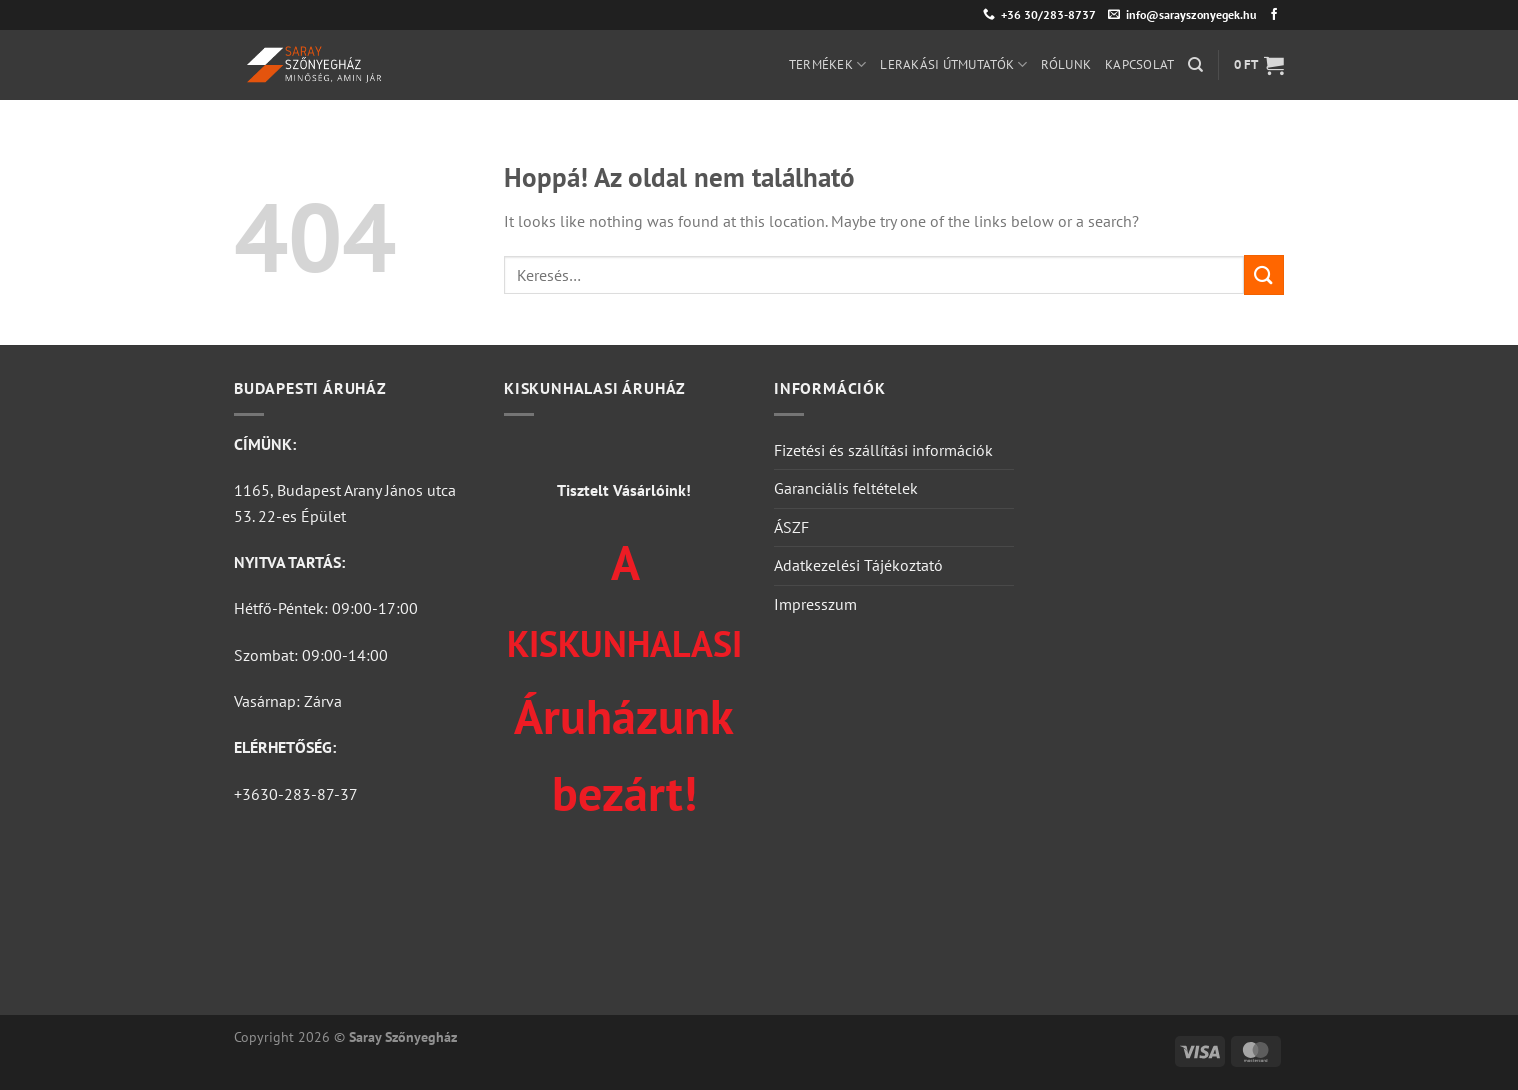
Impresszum (815, 604)
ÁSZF (791, 527)
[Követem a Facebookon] (1274, 15)
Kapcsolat (1139, 64)
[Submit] (1264, 274)
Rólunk (1066, 64)
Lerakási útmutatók (953, 64)
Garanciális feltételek (846, 488)
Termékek (828, 64)
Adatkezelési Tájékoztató (858, 565)
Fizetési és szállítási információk (883, 450)
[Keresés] (1195, 65)
